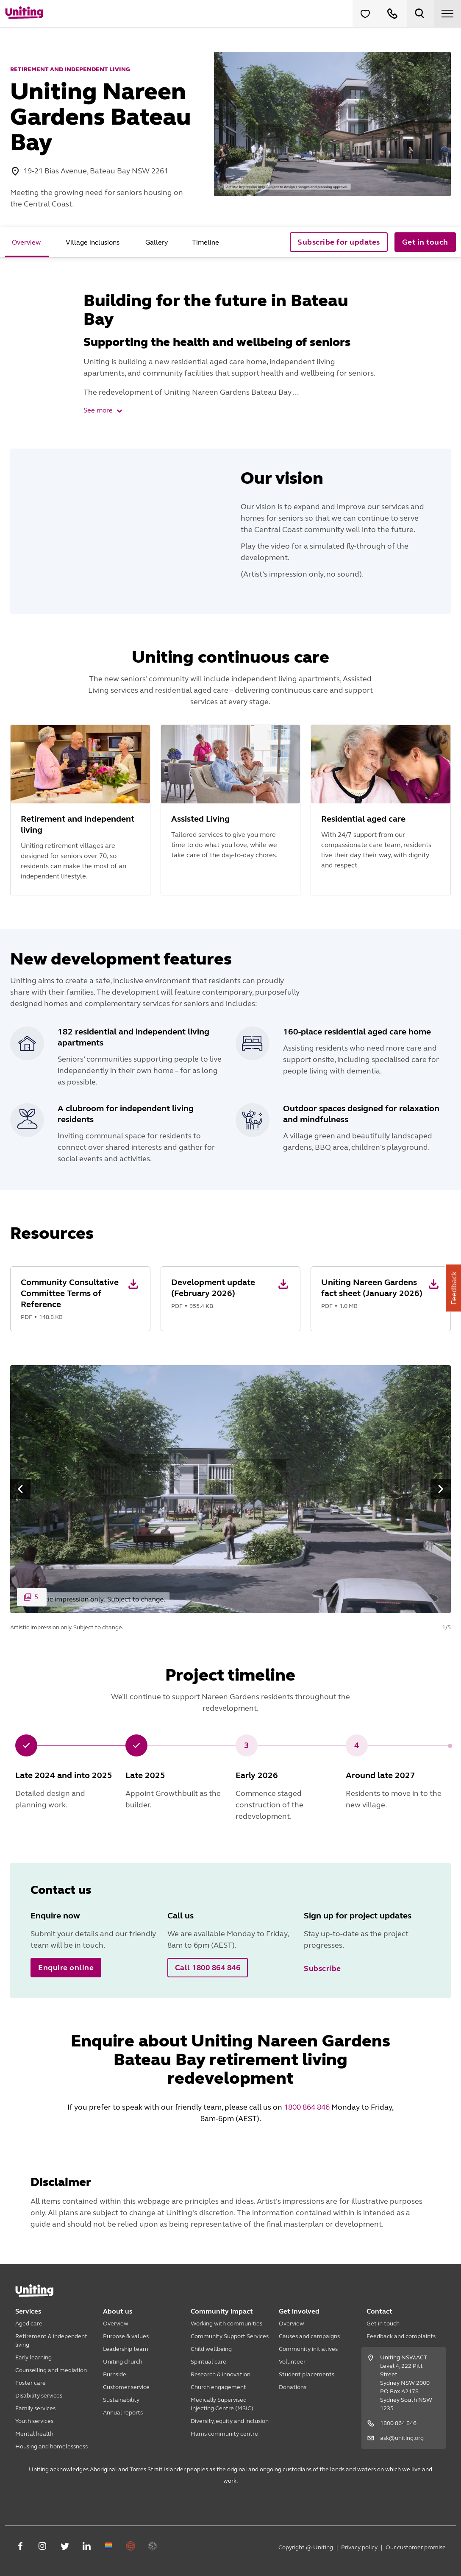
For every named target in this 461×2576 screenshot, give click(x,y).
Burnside (114, 2374)
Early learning (33, 2357)
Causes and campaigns (309, 2336)
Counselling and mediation (51, 2370)
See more (103, 410)
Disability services (38, 2395)
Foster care (30, 2382)
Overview (115, 2323)
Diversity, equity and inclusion (230, 2421)
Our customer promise (416, 2547)
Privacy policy (359, 2547)
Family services (35, 2408)
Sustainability (121, 2399)
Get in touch (383, 2323)
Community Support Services (230, 2336)
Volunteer (292, 2361)
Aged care (28, 2323)
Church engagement (218, 2387)
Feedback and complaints (401, 2336)
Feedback (453, 1288)
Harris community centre (224, 2433)
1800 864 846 (307, 2107)
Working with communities (226, 2323)
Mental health (34, 2433)
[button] (80, 1298)
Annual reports (123, 2412)
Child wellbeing (211, 2349)
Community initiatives (308, 2349)
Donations (292, 2387)
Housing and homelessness (51, 2446)
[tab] (27, 242)
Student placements (306, 2374)
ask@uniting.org (402, 2438)
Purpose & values (126, 2336)
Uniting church (122, 2361)
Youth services (34, 2421)
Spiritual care (208, 2361)
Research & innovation (220, 2374)
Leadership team (125, 2349)
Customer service (126, 2387)
